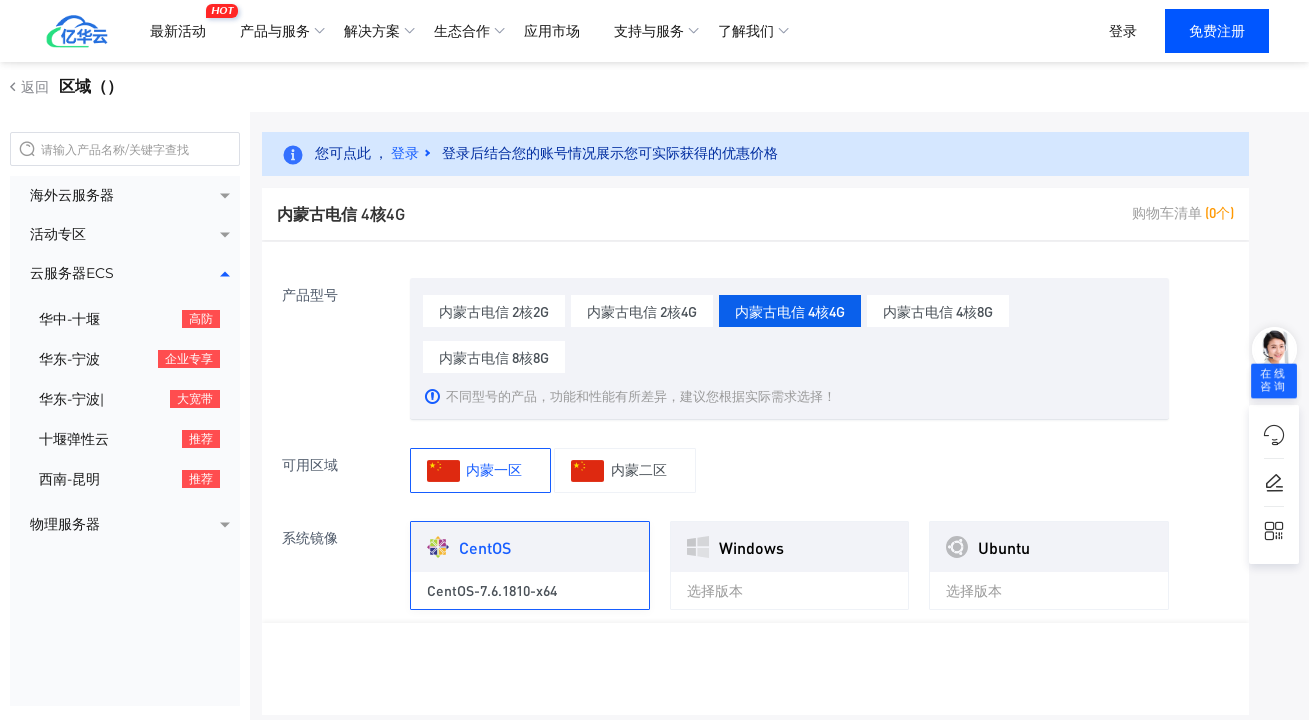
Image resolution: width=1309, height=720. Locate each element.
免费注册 (1217, 31)
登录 (1123, 31)
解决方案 (372, 31)
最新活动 (183, 23)
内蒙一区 (474, 470)
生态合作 (462, 31)
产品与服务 (275, 31)
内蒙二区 (618, 470)
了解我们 (746, 31)
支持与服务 (649, 31)
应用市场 (552, 31)
